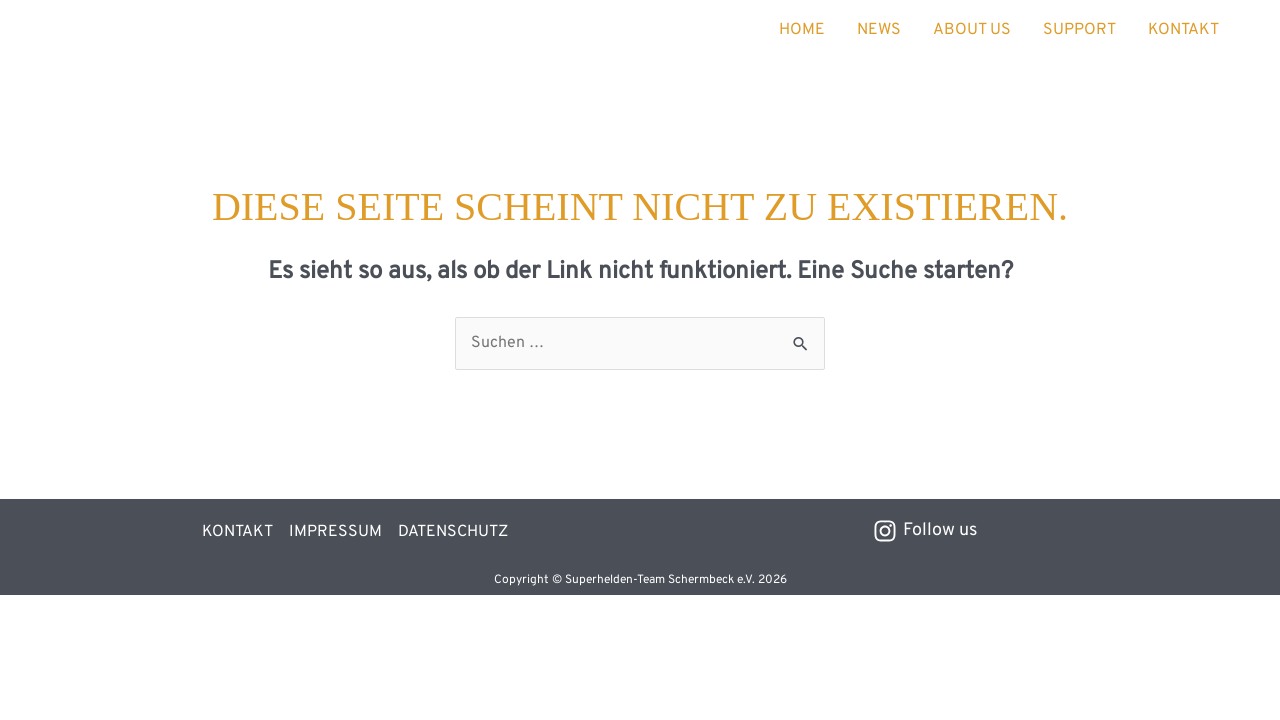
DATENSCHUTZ (453, 532)
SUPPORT (1079, 30)
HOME (802, 30)
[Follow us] (925, 531)
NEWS (879, 30)
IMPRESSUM (335, 532)
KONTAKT (1183, 30)
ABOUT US (972, 30)
